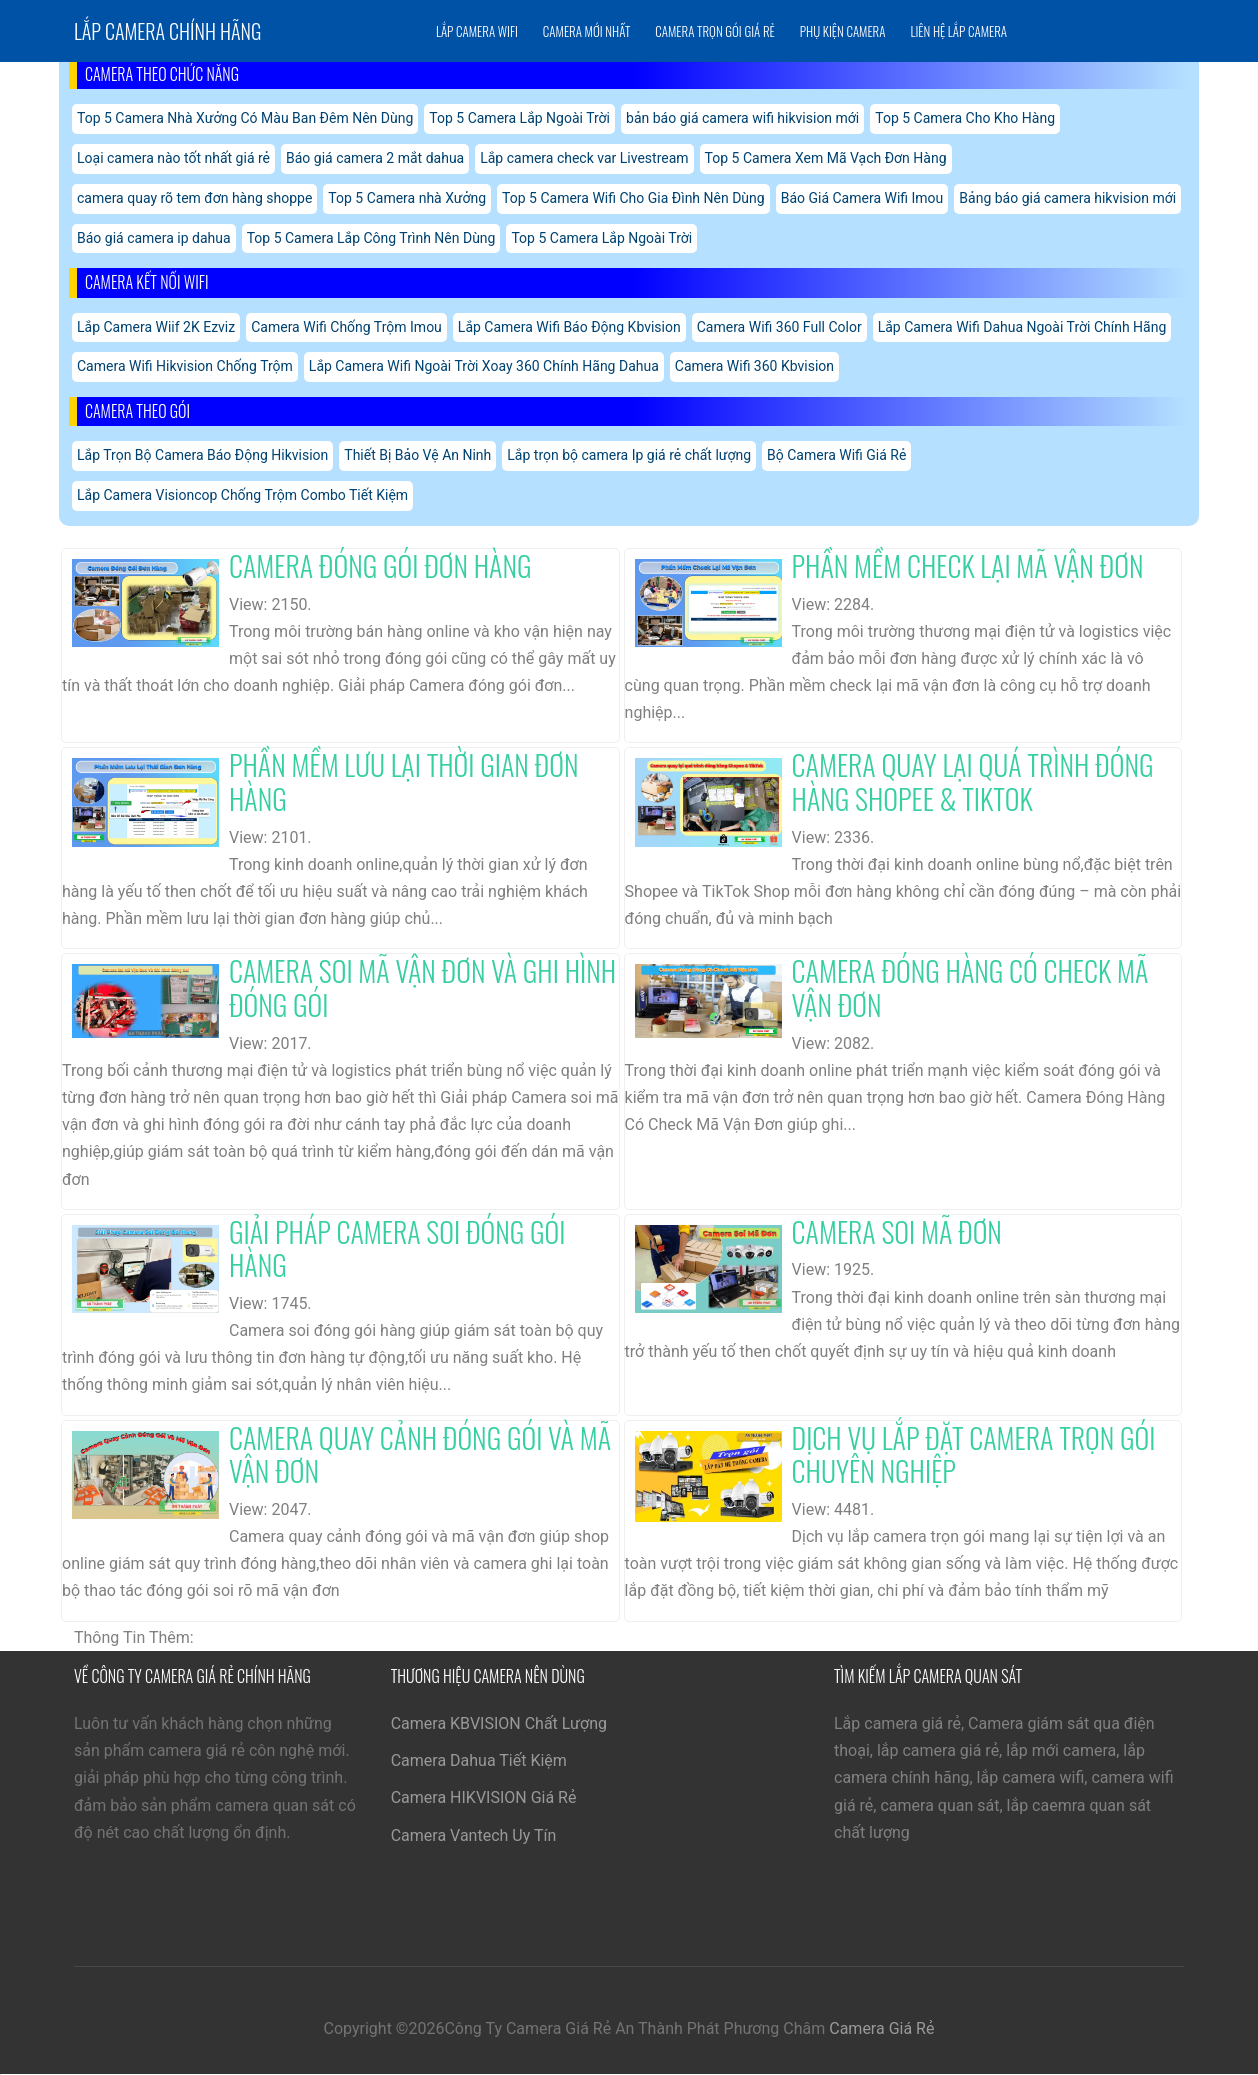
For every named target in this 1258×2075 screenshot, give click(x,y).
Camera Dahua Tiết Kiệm (479, 1760)
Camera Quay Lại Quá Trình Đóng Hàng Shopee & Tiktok (973, 781)
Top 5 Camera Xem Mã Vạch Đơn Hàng (826, 158)
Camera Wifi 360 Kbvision (754, 366)
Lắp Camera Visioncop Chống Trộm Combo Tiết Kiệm (242, 495)
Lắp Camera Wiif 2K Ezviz (156, 327)
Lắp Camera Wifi (477, 31)
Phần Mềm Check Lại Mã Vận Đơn (968, 565)
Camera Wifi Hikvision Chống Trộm (185, 366)
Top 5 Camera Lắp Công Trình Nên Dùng (371, 238)
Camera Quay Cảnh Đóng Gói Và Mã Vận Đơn (420, 1454)
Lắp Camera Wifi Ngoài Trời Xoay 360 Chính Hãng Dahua (484, 366)
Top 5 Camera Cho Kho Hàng (965, 118)
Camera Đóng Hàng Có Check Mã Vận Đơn (970, 987)
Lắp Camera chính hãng (167, 31)
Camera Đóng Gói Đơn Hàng (380, 565)
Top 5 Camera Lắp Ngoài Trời (519, 118)
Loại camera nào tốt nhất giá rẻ (173, 158)
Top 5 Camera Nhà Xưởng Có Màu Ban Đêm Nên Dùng (245, 118)
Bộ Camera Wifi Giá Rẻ (836, 455)
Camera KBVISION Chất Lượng (499, 1723)
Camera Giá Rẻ (881, 2028)
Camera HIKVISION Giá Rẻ (484, 1797)
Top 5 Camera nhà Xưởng (407, 198)
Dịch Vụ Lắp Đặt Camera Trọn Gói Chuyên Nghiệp (974, 1454)
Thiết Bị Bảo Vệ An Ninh (417, 455)
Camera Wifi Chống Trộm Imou (346, 327)
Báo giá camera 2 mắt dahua (375, 158)
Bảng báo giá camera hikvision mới (1067, 198)
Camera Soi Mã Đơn (897, 1231)
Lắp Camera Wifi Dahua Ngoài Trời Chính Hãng (1022, 327)
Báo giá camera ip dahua (154, 238)
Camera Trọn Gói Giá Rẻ (714, 31)
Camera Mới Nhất (586, 31)
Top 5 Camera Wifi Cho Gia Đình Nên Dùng (633, 198)
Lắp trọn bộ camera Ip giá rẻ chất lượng (629, 455)
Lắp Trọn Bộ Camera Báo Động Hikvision (202, 455)
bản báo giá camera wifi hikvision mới (742, 118)
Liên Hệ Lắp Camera (958, 31)
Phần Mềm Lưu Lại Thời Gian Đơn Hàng (404, 781)
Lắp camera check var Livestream (584, 158)
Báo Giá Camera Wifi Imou (862, 198)
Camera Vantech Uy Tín (474, 1835)
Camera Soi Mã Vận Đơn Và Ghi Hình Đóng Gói (422, 987)
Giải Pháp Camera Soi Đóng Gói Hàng (397, 1248)
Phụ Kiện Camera (843, 31)
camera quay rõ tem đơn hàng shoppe (194, 198)
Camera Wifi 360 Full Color (779, 327)
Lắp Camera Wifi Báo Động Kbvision (569, 327)
